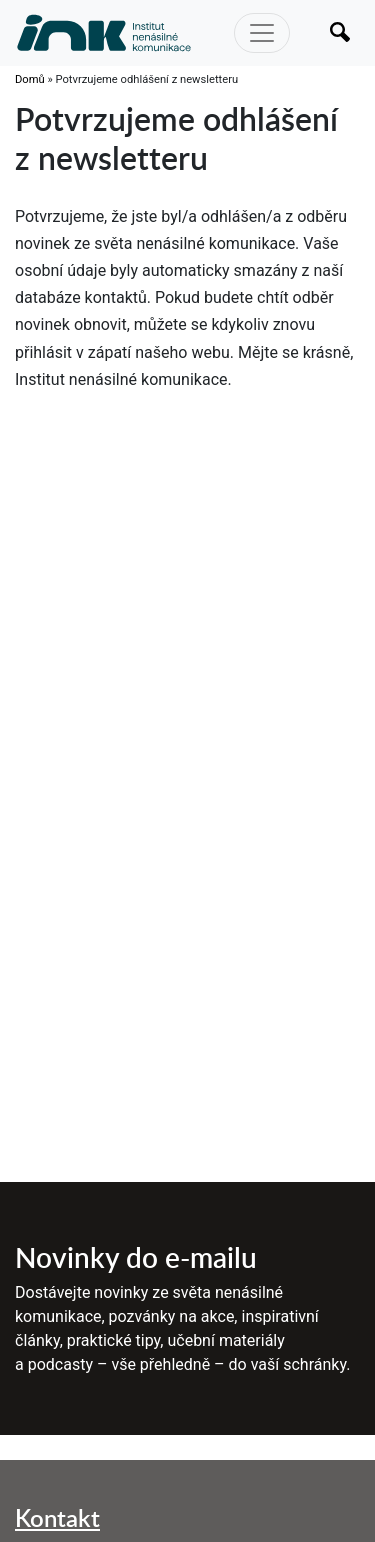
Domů (30, 79)
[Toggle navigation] (262, 33)
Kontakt (57, 1517)
